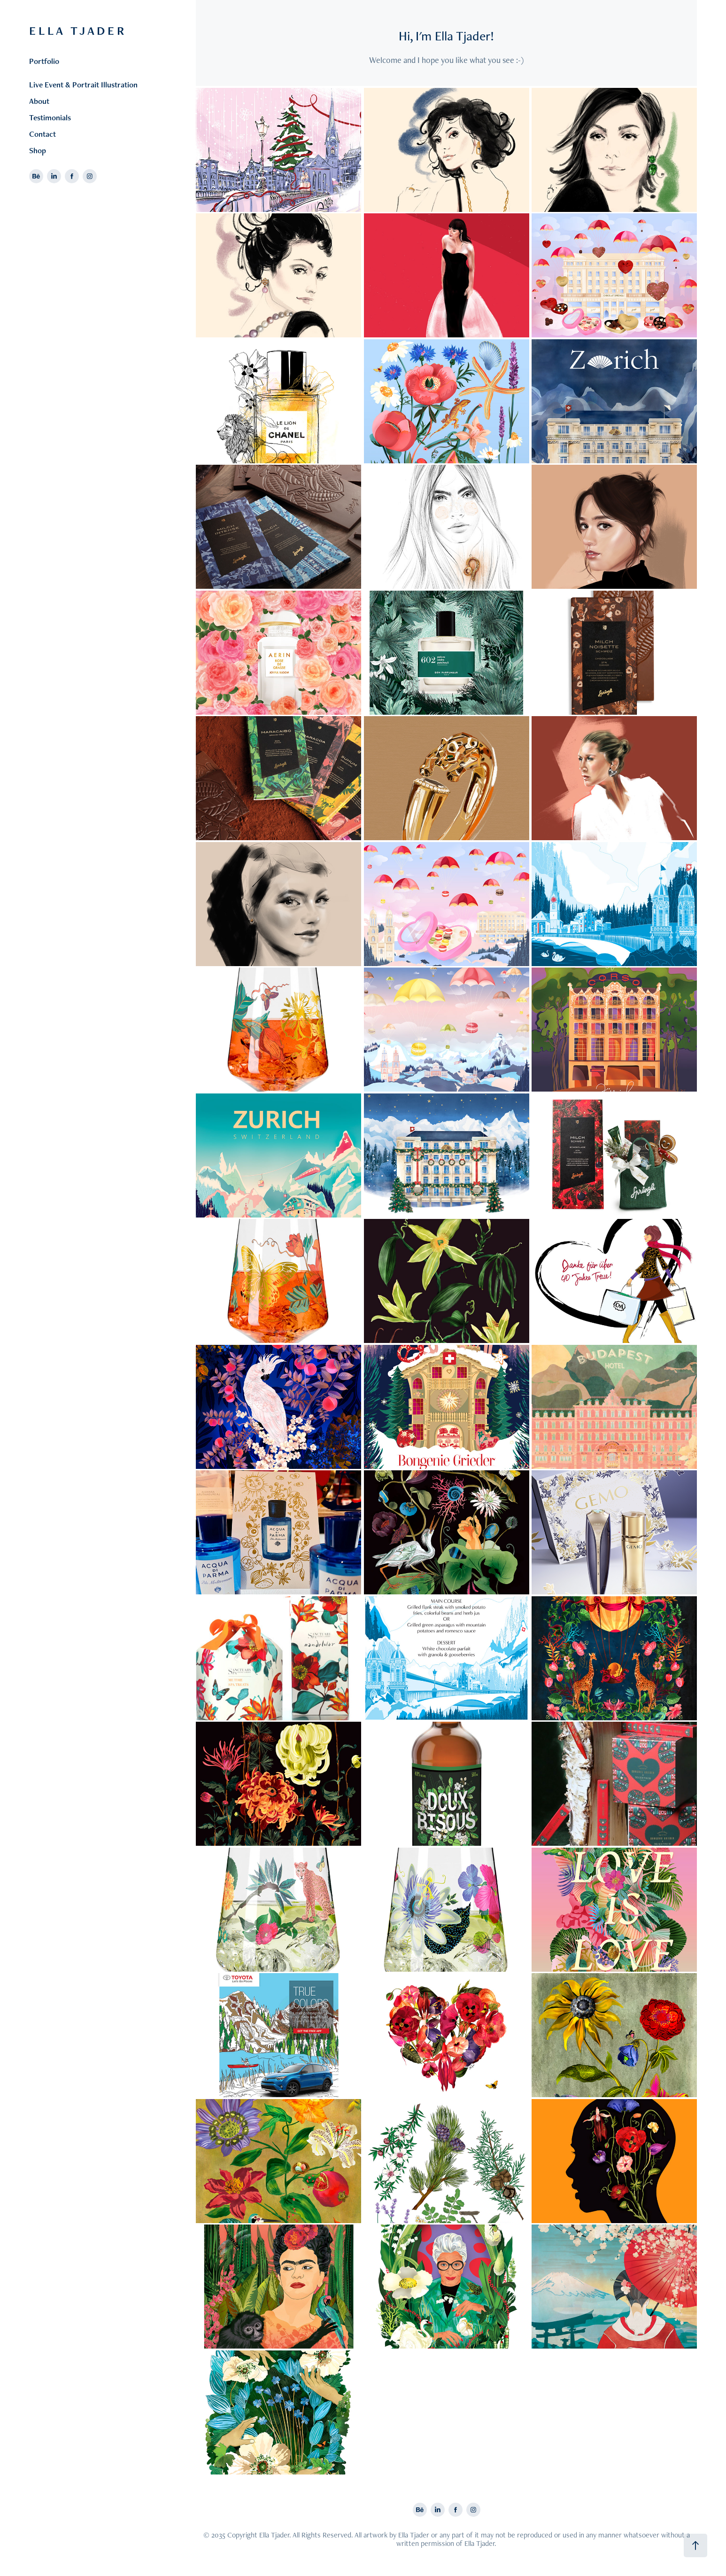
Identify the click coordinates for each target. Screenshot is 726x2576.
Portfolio (44, 61)
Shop (37, 150)
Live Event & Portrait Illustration (83, 84)
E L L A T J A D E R (78, 31)
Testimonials (50, 117)
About (39, 101)
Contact (42, 134)
